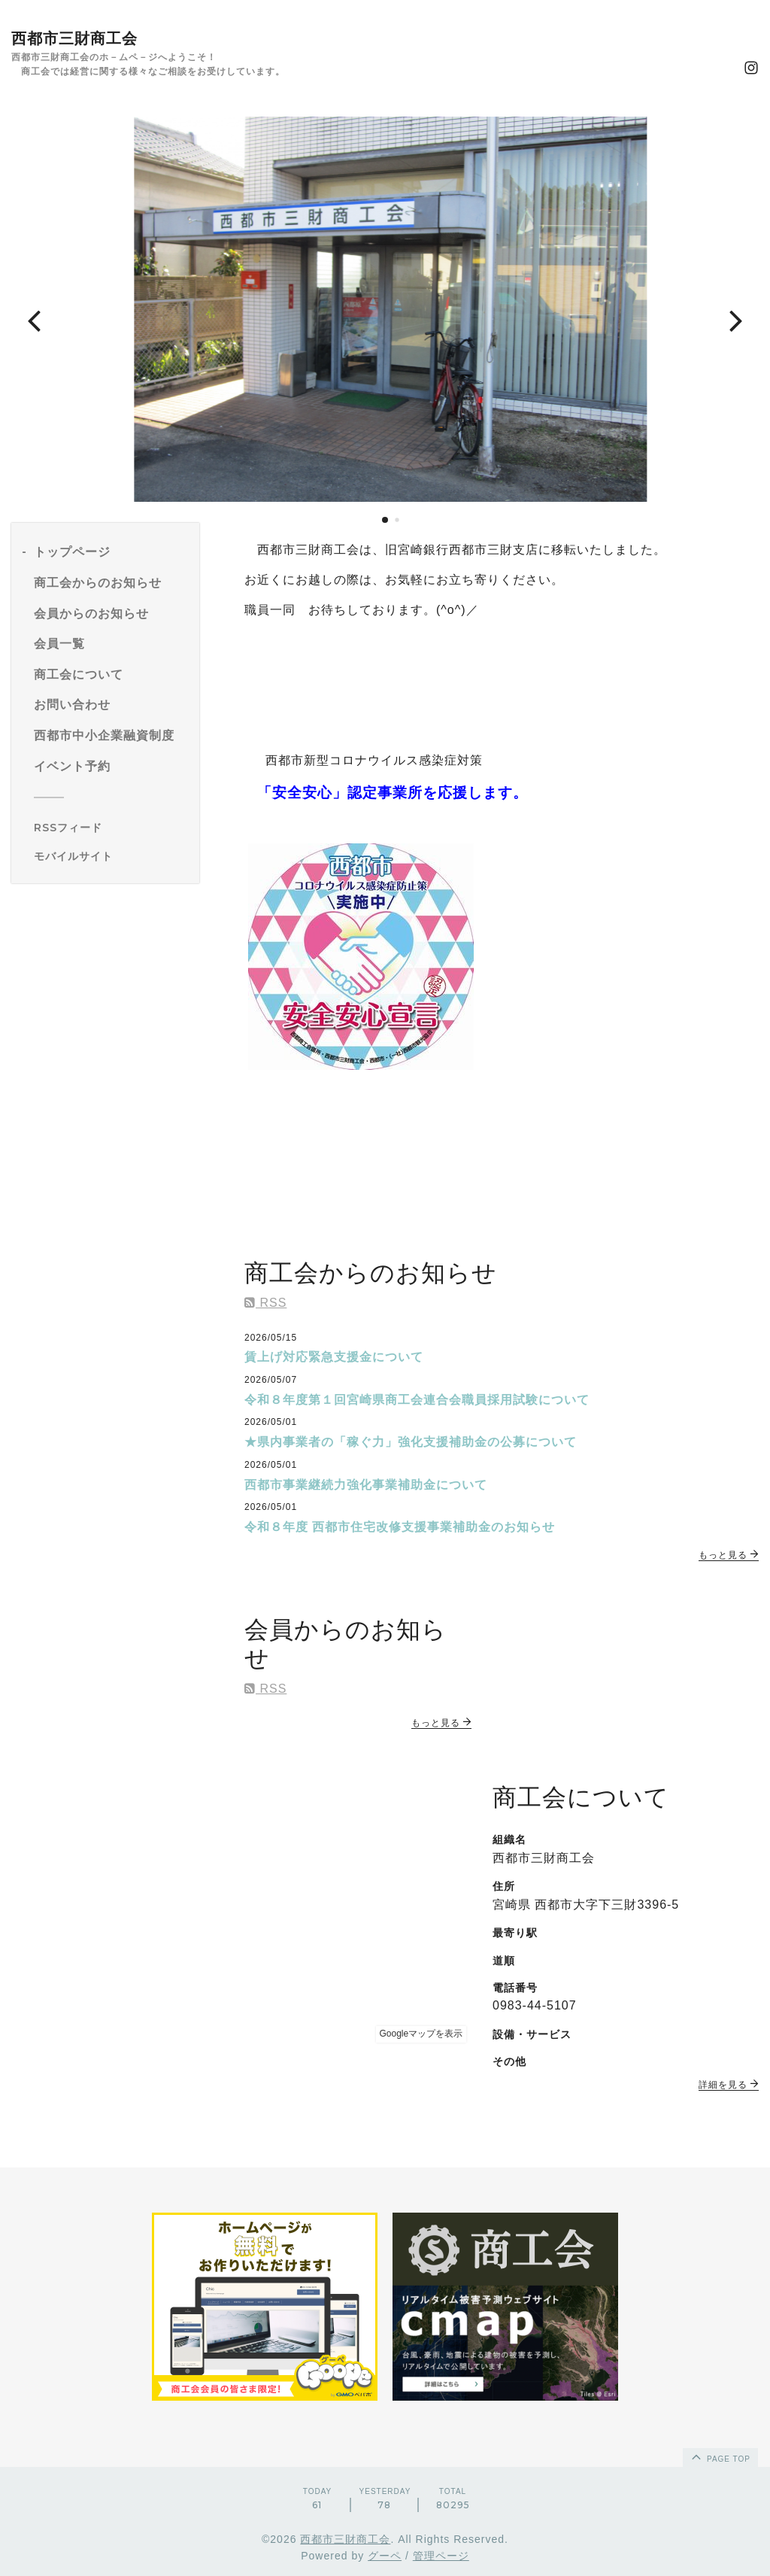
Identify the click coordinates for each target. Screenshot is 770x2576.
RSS (265, 1302)
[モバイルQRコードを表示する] (111, 856)
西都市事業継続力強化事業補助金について (365, 1484)
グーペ (385, 2556)
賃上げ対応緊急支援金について (333, 1356)
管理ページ (441, 2556)
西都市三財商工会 (74, 38)
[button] (34, 320)
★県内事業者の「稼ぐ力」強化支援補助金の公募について (410, 1441)
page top (719, 2456)
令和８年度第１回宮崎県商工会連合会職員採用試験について (417, 1399)
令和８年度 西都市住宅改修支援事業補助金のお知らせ (399, 1526)
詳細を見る (729, 2084)
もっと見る (729, 1555)
